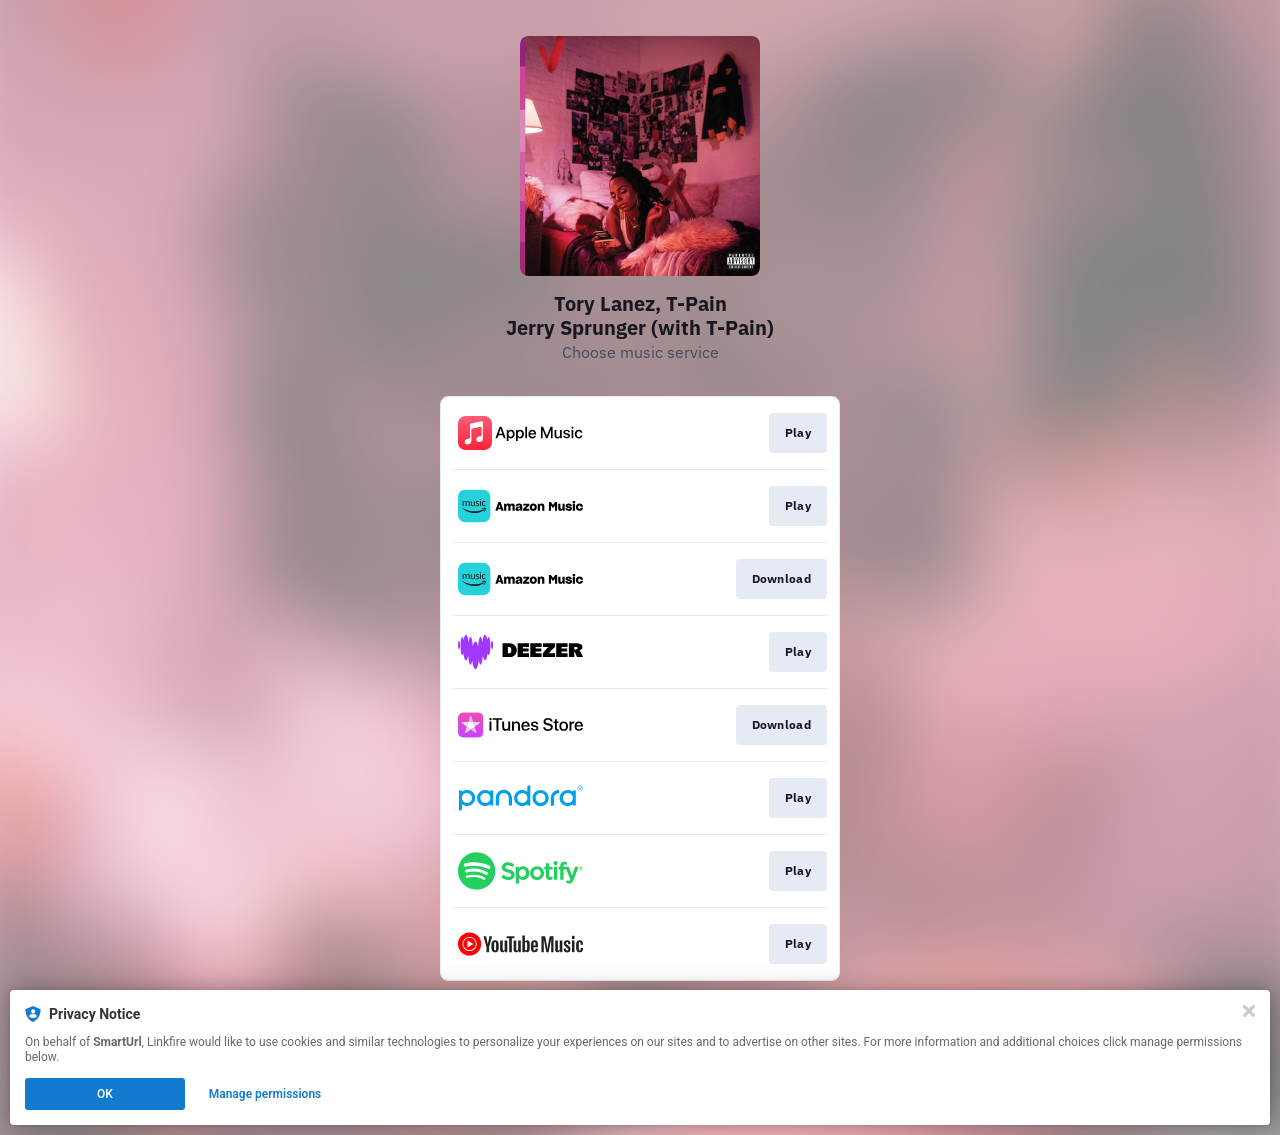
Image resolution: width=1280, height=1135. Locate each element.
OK (105, 1094)
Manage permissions (265, 1094)
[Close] (1249, 1011)
